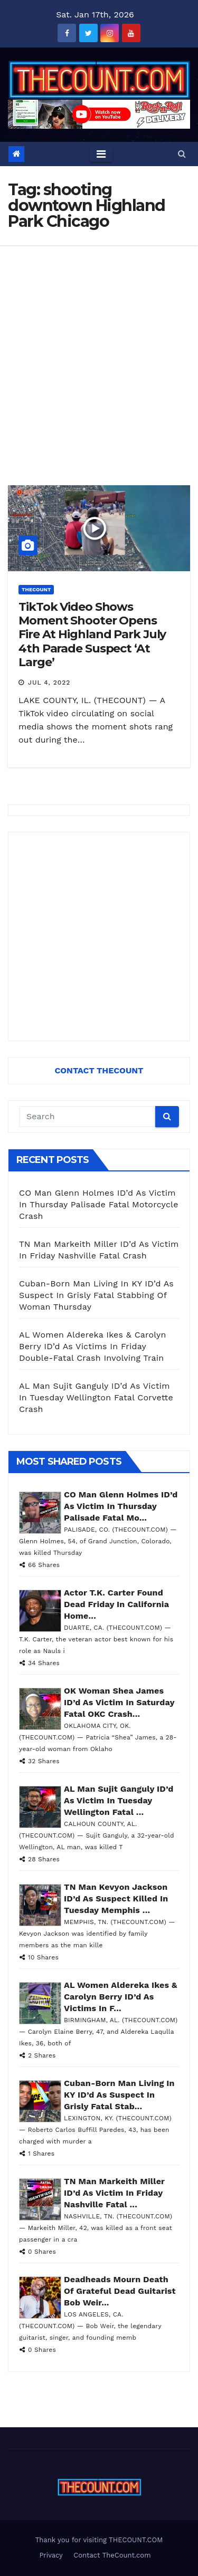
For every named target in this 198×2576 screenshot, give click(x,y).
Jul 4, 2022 (49, 682)
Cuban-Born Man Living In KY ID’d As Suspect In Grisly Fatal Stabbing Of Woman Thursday (96, 1295)
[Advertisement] (99, 349)
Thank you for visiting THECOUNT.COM (99, 2540)
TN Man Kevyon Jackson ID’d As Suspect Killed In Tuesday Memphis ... (116, 1898)
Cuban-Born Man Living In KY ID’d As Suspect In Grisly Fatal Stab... (119, 2094)
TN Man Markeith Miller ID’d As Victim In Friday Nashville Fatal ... (114, 2192)
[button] (182, 154)
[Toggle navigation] (101, 154)
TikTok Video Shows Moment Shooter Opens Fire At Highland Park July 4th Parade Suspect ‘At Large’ (92, 635)
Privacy (50, 2555)
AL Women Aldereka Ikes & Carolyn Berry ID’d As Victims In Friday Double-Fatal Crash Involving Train (92, 1346)
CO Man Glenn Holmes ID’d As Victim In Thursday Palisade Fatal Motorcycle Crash (98, 1204)
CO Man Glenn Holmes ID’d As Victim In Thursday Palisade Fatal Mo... (121, 1506)
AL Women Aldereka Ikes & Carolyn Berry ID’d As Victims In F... (120, 1996)
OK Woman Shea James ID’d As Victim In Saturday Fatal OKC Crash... (119, 1702)
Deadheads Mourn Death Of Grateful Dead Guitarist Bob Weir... (120, 2291)
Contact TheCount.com (111, 2555)
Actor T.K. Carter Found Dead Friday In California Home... (116, 1604)
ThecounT (36, 589)
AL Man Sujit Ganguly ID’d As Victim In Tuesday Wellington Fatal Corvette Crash (96, 1397)
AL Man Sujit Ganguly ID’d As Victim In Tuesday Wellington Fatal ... (118, 1800)
